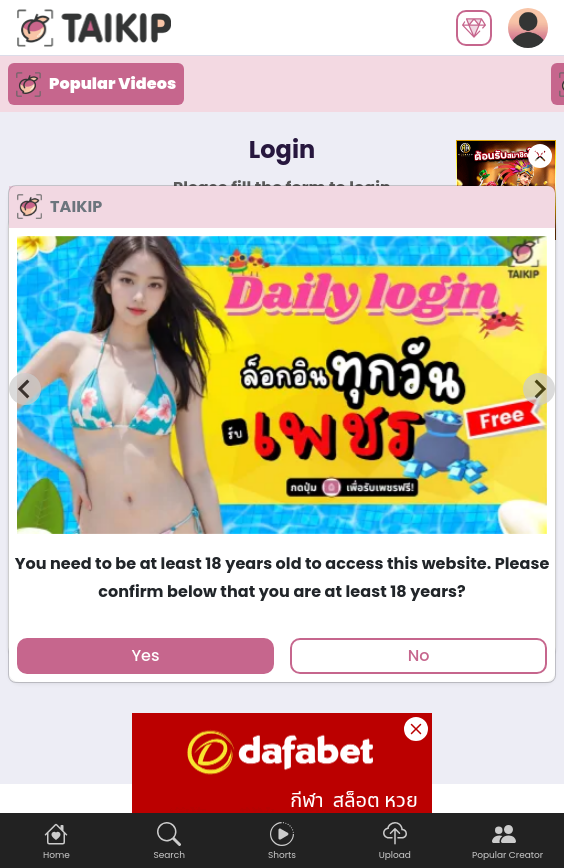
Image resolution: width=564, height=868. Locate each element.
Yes (145, 655)
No (419, 655)
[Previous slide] (25, 389)
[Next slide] (539, 389)
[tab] (281, 542)
